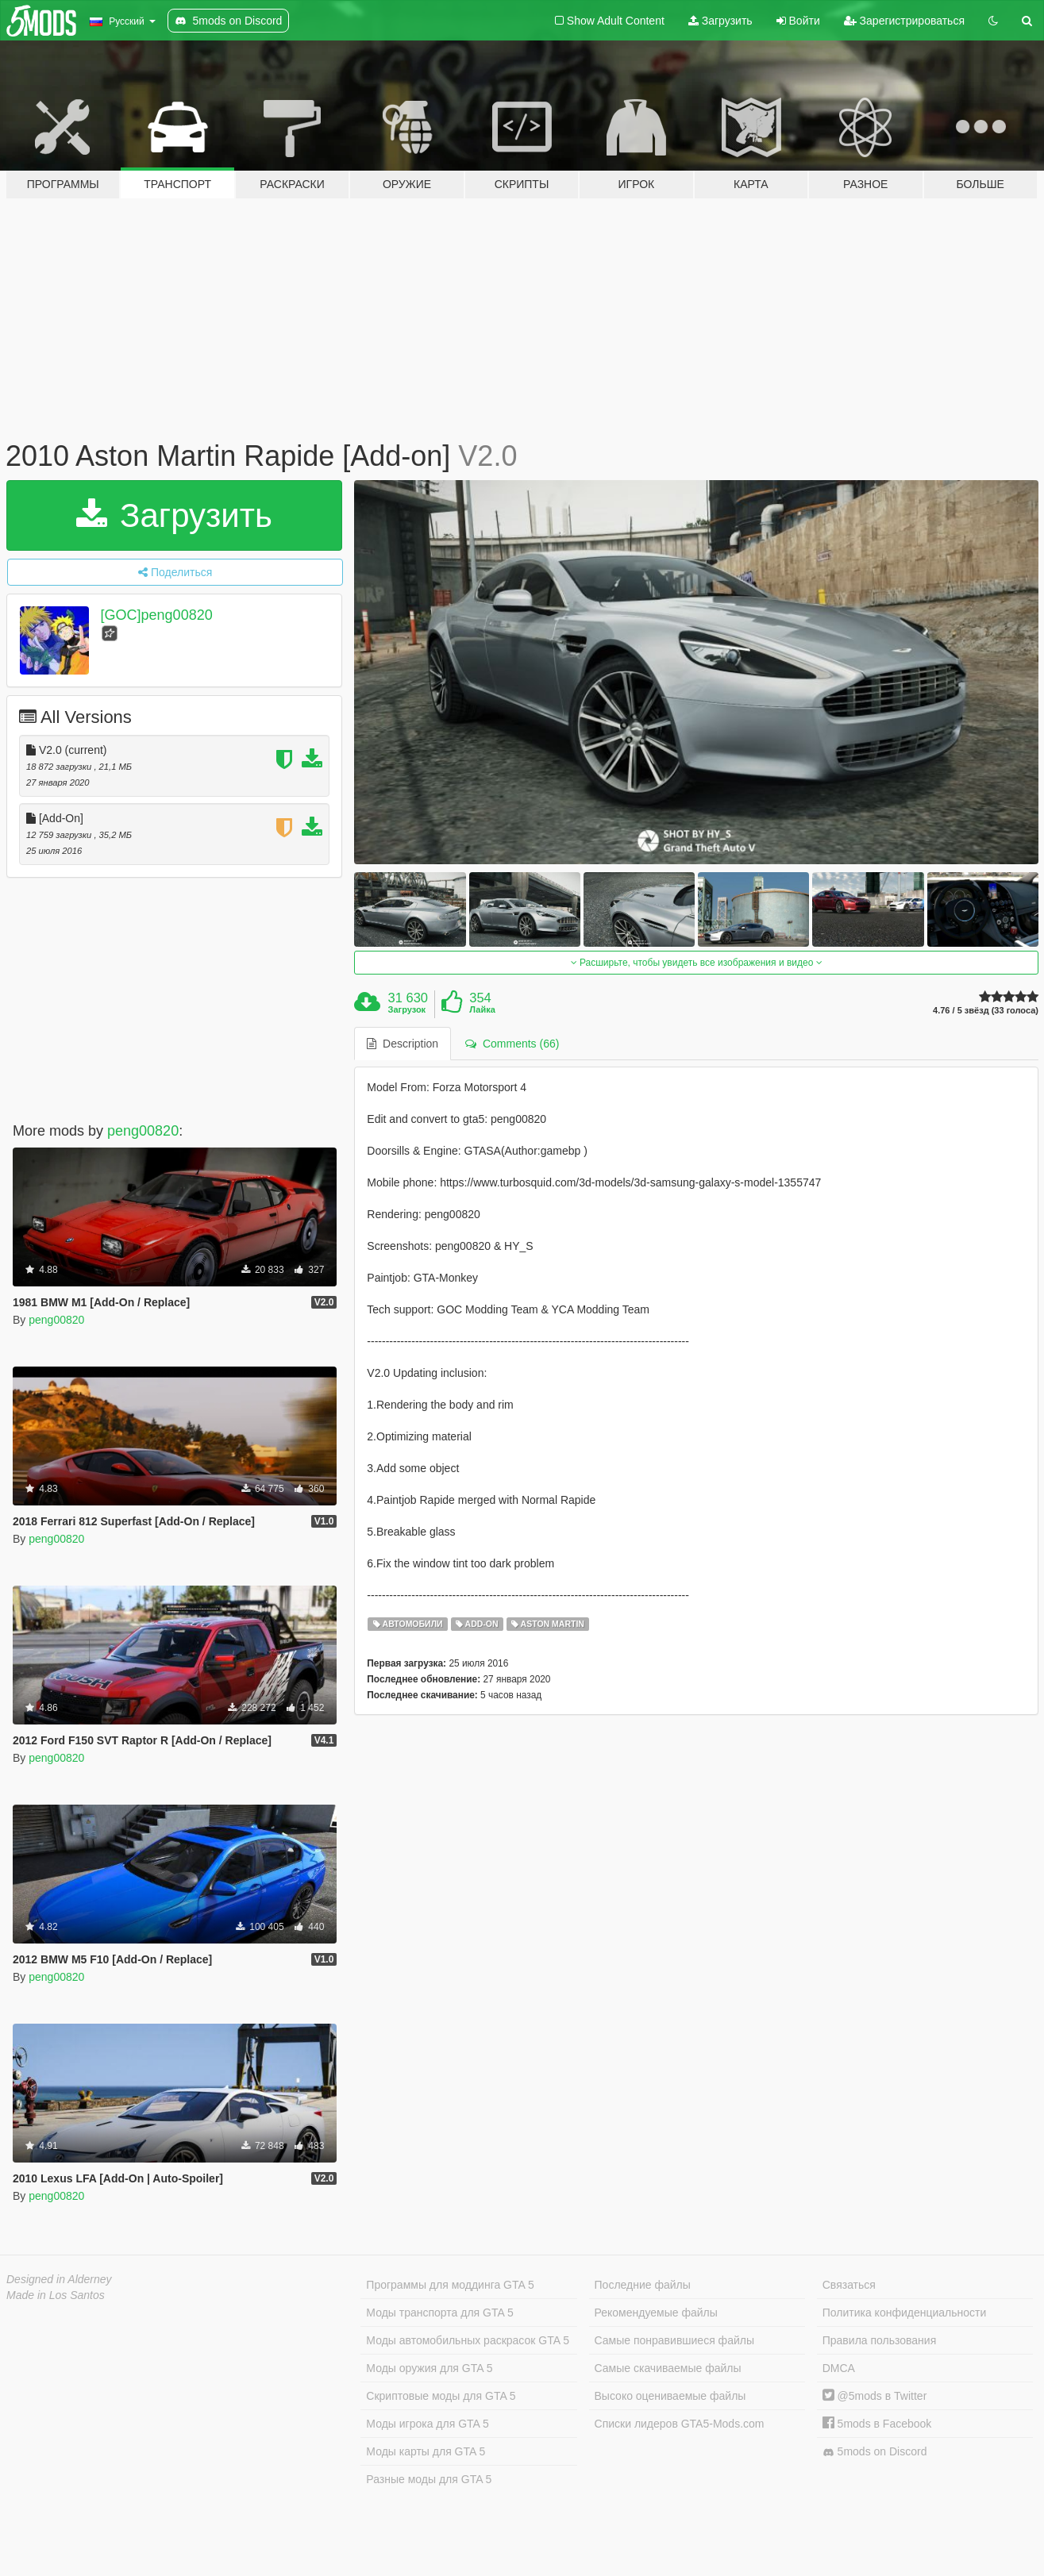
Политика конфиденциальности (904, 2312)
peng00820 (143, 1131)
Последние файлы (643, 2284)
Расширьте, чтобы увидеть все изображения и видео (696, 962)
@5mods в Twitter (874, 2396)
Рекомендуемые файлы (656, 2312)
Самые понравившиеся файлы (674, 2340)
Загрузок (407, 1009)
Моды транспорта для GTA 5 (439, 2312)
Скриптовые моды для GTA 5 (440, 2396)
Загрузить (720, 20)
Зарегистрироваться (904, 20)
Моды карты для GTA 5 (425, 2451)
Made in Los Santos (55, 2295)
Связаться (849, 2284)
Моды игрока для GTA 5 (427, 2423)
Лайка (482, 1009)
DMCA (838, 2368)
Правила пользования (879, 2340)
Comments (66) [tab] (512, 1043)
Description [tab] (402, 1043)
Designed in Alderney (59, 2279)
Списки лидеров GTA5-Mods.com (680, 2423)
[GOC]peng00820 (157, 615)
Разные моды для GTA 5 (428, 2479)
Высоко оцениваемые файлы (670, 2396)
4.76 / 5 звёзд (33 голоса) (985, 1010)
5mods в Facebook (877, 2423)
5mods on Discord (874, 2452)
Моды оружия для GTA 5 (429, 2368)
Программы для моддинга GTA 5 (450, 2284)
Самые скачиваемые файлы (668, 2368)
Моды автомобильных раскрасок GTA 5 (467, 2340)
